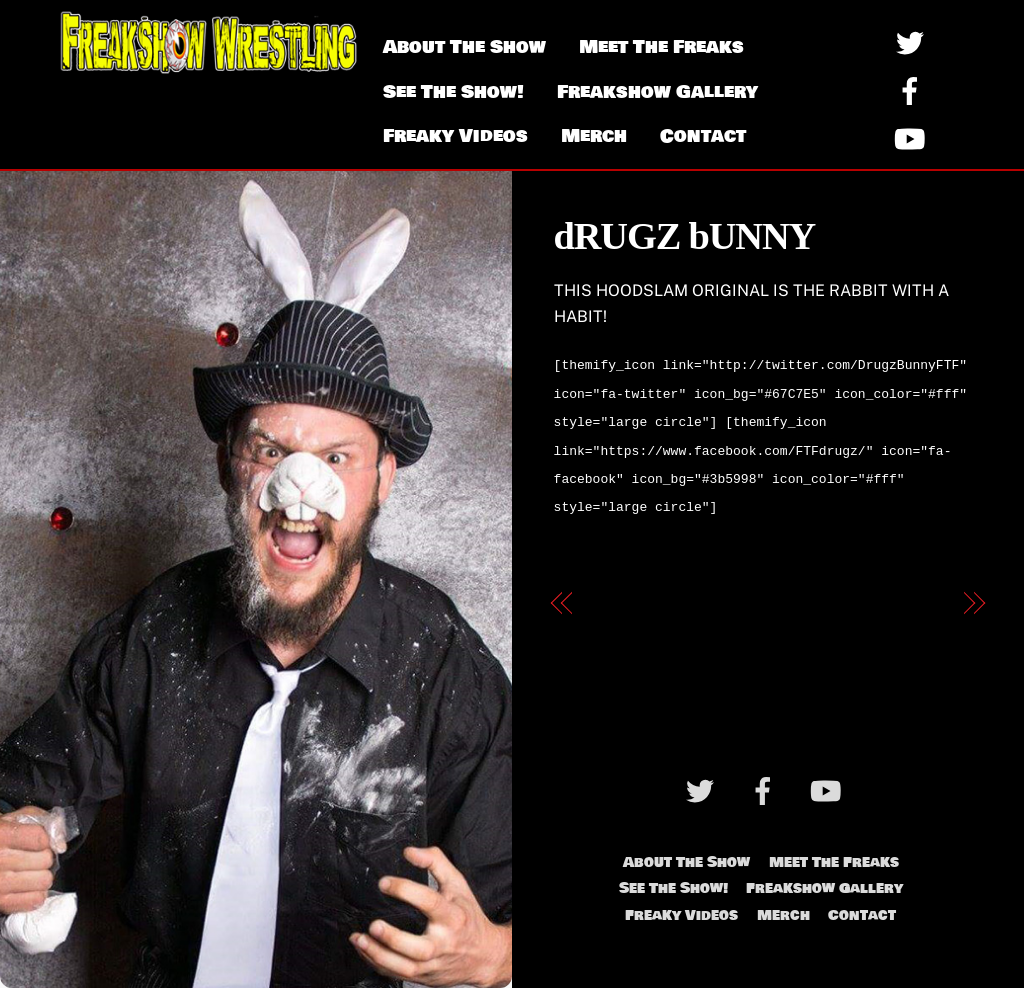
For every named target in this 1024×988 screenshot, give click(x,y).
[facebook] (913, 90)
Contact (703, 136)
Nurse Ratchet (888, 591)
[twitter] (913, 42)
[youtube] (913, 138)
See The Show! (453, 92)
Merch (594, 136)
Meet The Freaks (661, 47)
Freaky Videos (455, 136)
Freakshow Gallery (657, 92)
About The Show (464, 47)
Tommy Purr (638, 591)
